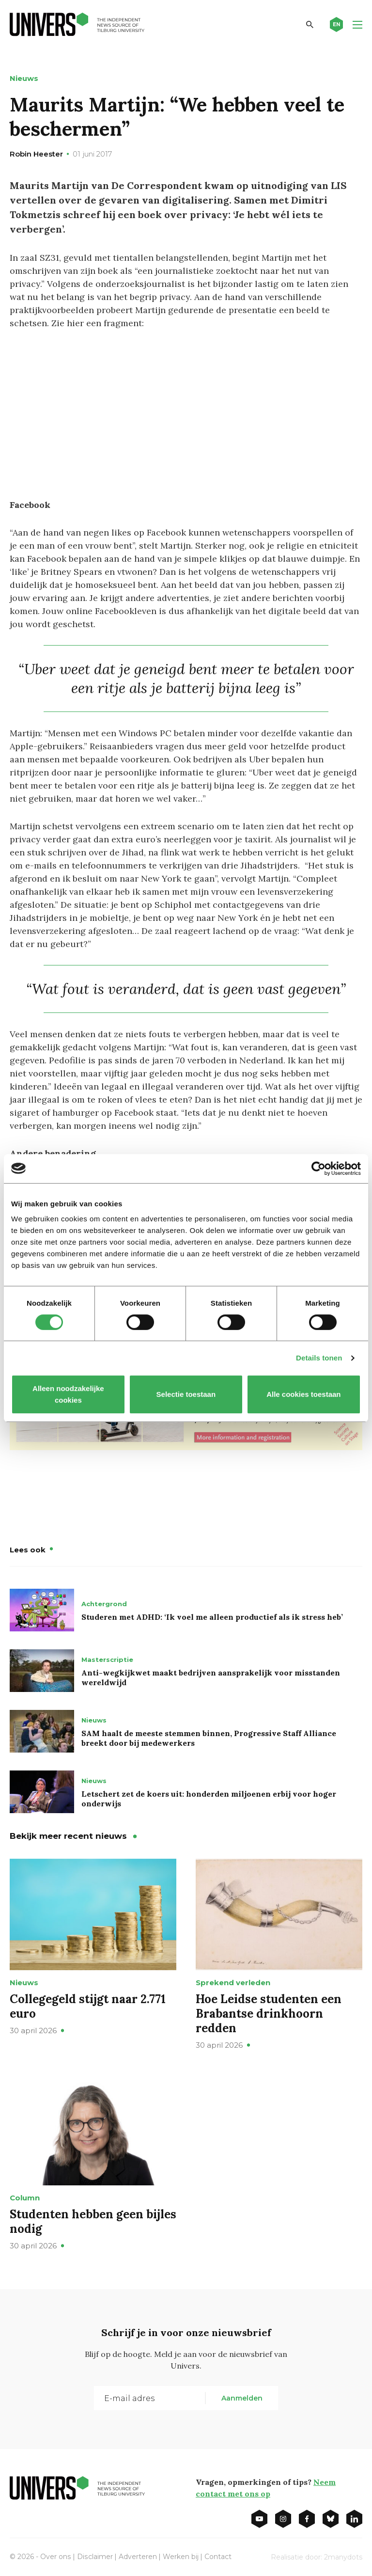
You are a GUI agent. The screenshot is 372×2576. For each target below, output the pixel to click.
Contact (217, 2555)
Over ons (55, 2555)
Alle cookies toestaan (303, 1394)
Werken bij (180, 2555)
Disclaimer (94, 2555)
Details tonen (319, 1358)
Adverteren (137, 2555)
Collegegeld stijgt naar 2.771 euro (88, 2005)
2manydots (343, 2556)
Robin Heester (36, 153)
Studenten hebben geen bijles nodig (93, 2220)
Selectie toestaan (186, 1394)
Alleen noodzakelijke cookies (68, 1394)
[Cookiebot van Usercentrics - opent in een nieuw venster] (318, 1168)
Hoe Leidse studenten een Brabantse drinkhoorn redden (268, 2013)
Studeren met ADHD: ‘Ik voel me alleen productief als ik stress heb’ (212, 1616)
